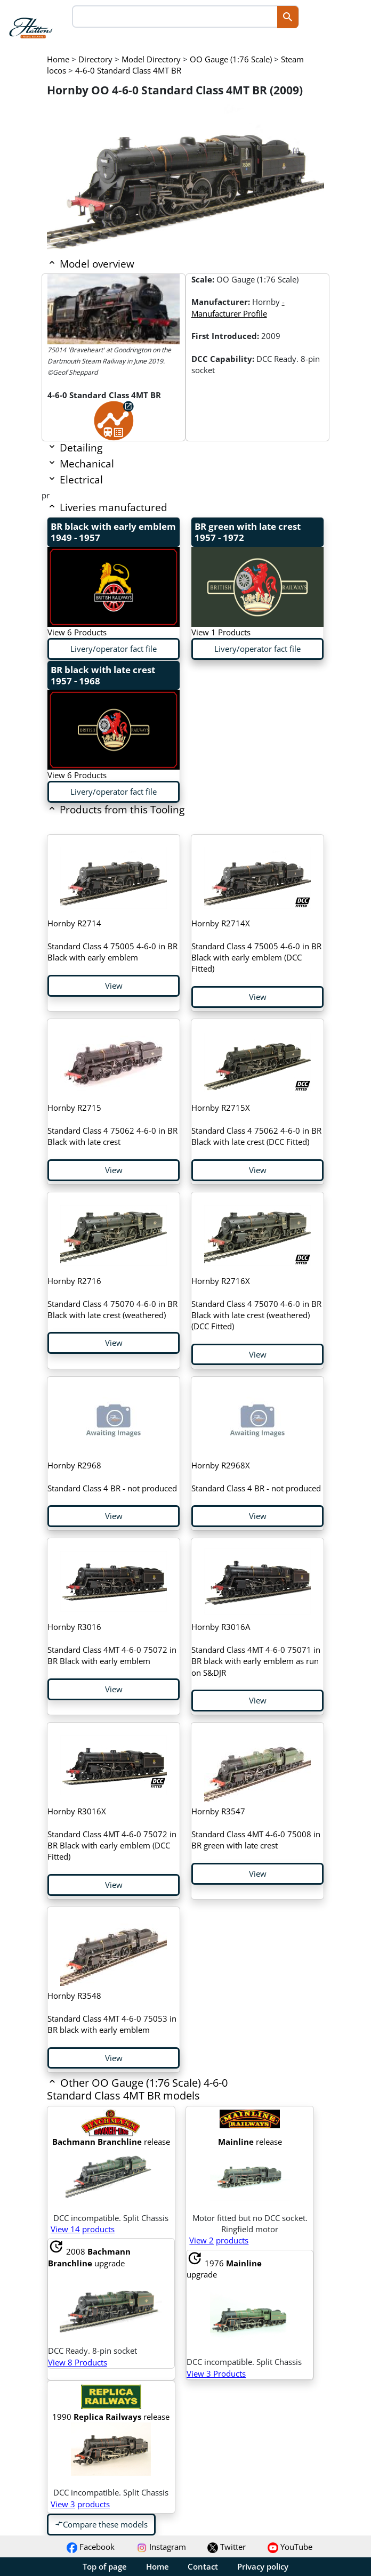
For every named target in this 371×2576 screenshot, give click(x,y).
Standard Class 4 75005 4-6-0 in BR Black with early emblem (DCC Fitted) (256, 946)
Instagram (161, 2546)
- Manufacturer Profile (238, 307)
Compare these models (101, 2524)
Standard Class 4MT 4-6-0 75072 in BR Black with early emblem (111, 1643)
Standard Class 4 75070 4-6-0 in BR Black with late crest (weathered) (112, 1297)
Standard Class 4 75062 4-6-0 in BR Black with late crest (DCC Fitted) (256, 1124)
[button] (158, 2096)
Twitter (226, 2546)
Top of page (105, 2566)
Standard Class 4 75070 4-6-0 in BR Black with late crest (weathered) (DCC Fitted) (256, 1303)
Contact (203, 2566)
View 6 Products (77, 632)
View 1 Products (221, 632)
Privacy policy (262, 2566)
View (114, 985)
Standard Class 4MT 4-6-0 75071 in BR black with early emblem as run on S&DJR (255, 1649)
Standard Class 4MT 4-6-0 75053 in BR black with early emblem (111, 2012)
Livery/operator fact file (113, 648)
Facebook (91, 2546)
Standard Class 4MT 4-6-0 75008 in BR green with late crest (255, 1828)
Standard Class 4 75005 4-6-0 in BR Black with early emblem (112, 940)
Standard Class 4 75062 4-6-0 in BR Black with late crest (112, 1124)
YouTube (290, 2546)
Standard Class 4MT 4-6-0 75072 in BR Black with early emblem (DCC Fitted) (111, 1834)
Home (157, 2566)
